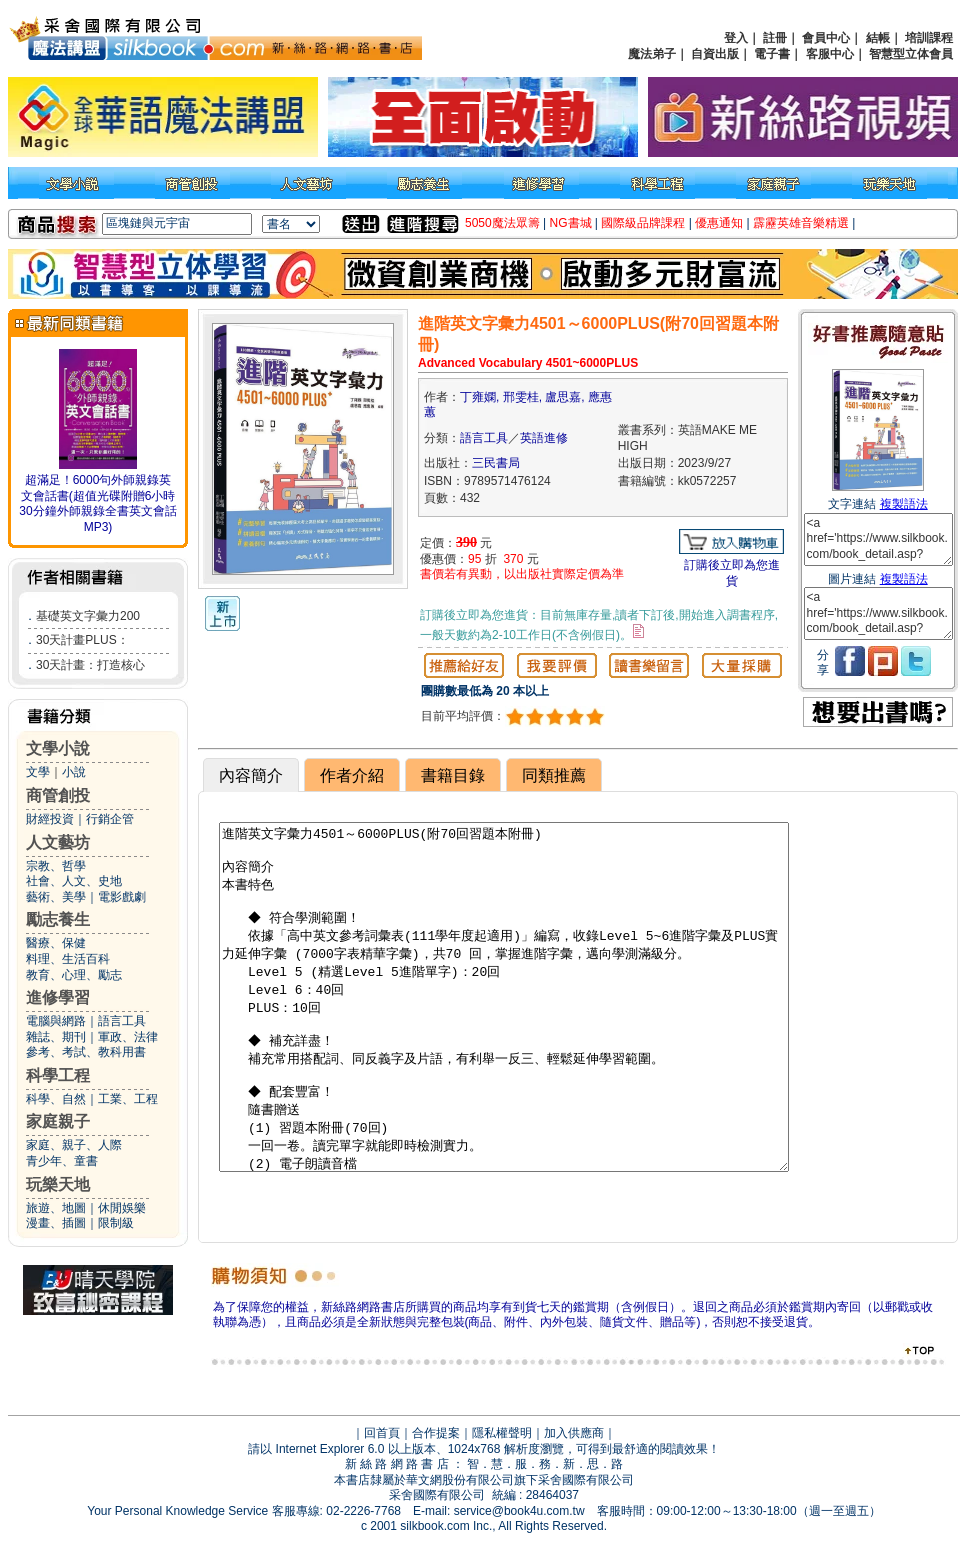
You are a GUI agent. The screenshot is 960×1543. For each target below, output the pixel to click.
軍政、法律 (128, 1037)
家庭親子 (58, 1121)
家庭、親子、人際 (74, 1145)
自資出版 (715, 54)
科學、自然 (56, 1099)
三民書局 (496, 463)
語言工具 (122, 1021)
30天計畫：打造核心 (90, 665)
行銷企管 (110, 819)
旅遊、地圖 (56, 1208)
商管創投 (58, 795)
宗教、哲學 (56, 866)
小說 (74, 772)
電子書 (772, 54)
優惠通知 (719, 223)
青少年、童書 (62, 1161)
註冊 (775, 38)
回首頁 (382, 1433)
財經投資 (50, 819)
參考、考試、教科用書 (86, 1052)
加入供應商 (574, 1433)
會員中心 (826, 38)
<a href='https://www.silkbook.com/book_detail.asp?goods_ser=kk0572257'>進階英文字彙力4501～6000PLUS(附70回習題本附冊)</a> (878, 539)
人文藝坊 (58, 842)
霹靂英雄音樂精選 (801, 223)
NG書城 (571, 223)
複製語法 (904, 504)
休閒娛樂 (122, 1208)
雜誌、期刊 (56, 1037)
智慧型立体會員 (911, 54)
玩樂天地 (58, 1184)
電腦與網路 (56, 1021)
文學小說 (58, 748)
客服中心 (830, 54)
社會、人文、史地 (74, 881)
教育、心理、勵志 (74, 975)
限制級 (116, 1223)
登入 (736, 38)
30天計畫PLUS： (82, 640)
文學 (38, 772)
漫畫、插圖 (56, 1223)
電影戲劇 (122, 897)
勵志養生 (58, 919)
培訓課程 (929, 38)
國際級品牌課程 (643, 223)
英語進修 (544, 438)
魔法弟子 (652, 54)
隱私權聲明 (502, 1433)
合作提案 (436, 1433)
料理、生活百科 (68, 959)
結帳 (878, 38)
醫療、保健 (56, 943)
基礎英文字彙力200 (88, 616)
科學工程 (58, 1075)
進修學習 (58, 997)
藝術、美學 (56, 897)
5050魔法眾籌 (502, 223)
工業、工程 (128, 1099)
